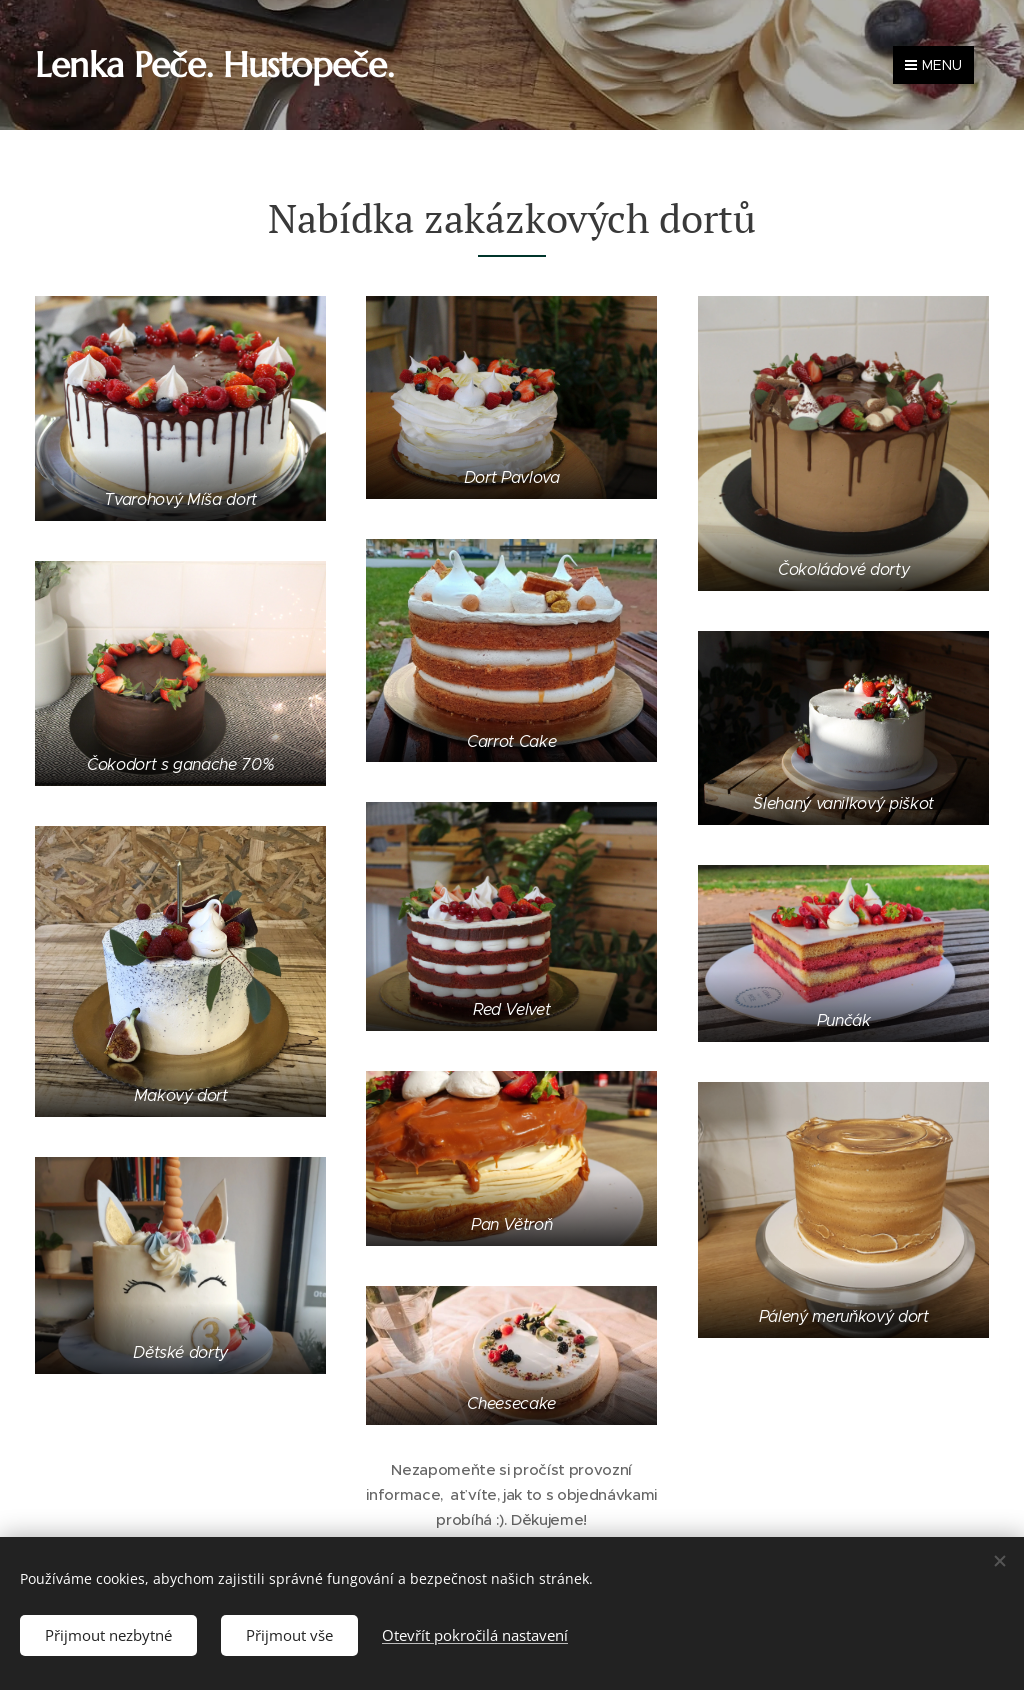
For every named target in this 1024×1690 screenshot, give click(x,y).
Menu (933, 65)
